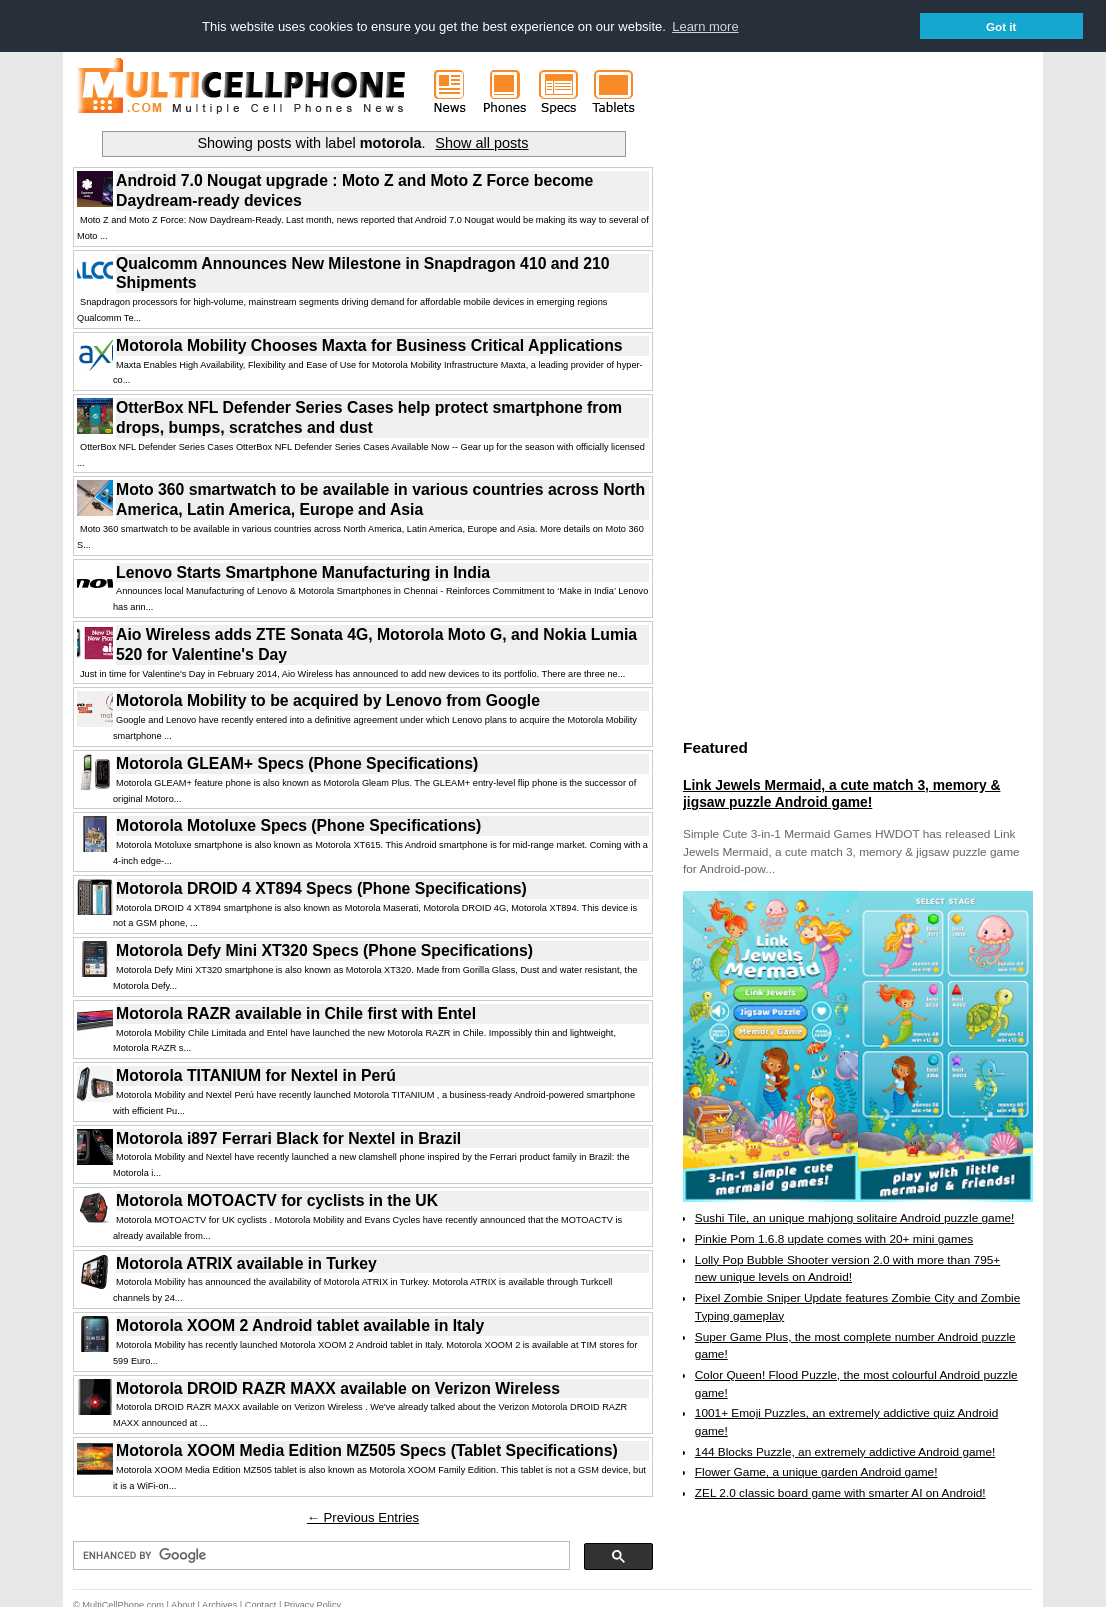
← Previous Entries (363, 1516)
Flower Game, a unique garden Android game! (816, 1471)
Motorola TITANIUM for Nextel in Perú (256, 1074)
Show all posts (481, 142)
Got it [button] (1001, 26)
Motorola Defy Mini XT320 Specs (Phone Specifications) (324, 949)
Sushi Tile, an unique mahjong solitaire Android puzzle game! (855, 1217)
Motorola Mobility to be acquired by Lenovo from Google (328, 699)
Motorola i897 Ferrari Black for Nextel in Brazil (288, 1137)
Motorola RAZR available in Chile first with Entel (296, 1012)
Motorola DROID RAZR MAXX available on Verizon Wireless (338, 1387)
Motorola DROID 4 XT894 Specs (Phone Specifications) (321, 887)
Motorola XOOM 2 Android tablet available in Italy (300, 1324)
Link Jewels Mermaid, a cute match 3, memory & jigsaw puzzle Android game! (841, 793)
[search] (319, 1555)
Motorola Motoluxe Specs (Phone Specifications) (298, 824)
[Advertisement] (833, 423)
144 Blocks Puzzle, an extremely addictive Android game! (845, 1451)
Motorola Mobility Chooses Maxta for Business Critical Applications (369, 344)
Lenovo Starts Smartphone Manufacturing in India (303, 571)
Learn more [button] (705, 26)
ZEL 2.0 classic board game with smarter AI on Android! (840, 1492)
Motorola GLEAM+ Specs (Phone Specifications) (297, 762)
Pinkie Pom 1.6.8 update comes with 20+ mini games (834, 1238)
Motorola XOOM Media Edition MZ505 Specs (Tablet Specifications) (367, 1449)
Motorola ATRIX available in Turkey (246, 1262)
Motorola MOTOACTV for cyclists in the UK (277, 1199)
